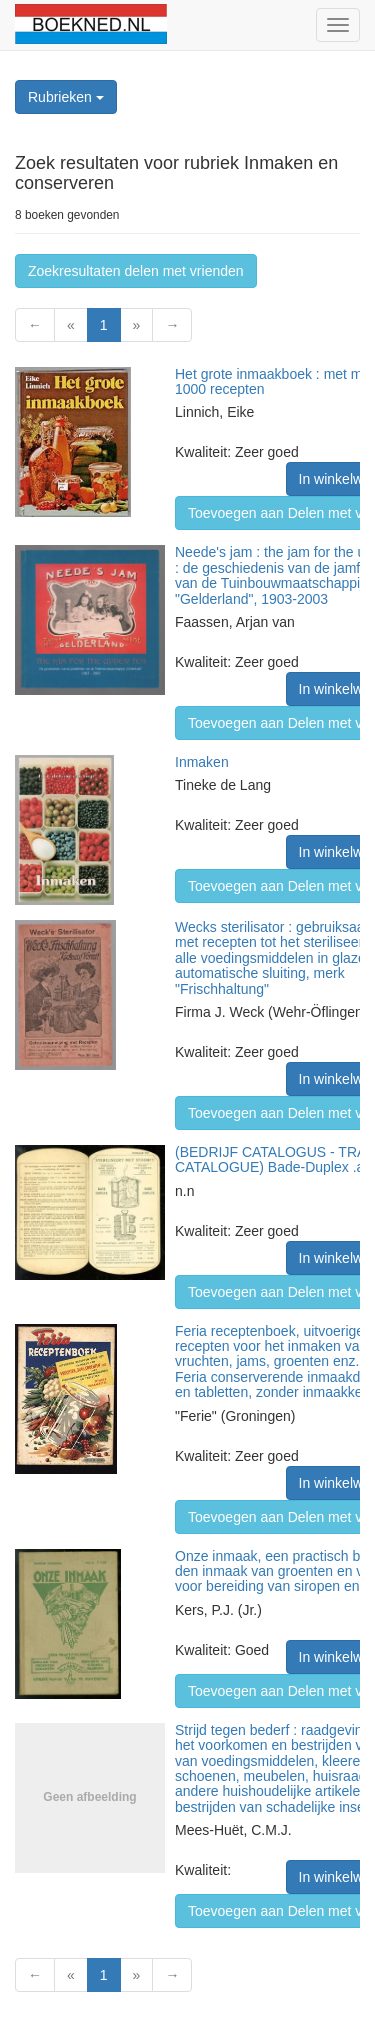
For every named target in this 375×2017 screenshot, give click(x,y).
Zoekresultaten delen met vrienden (136, 271)
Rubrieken (66, 97)
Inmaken (202, 762)
